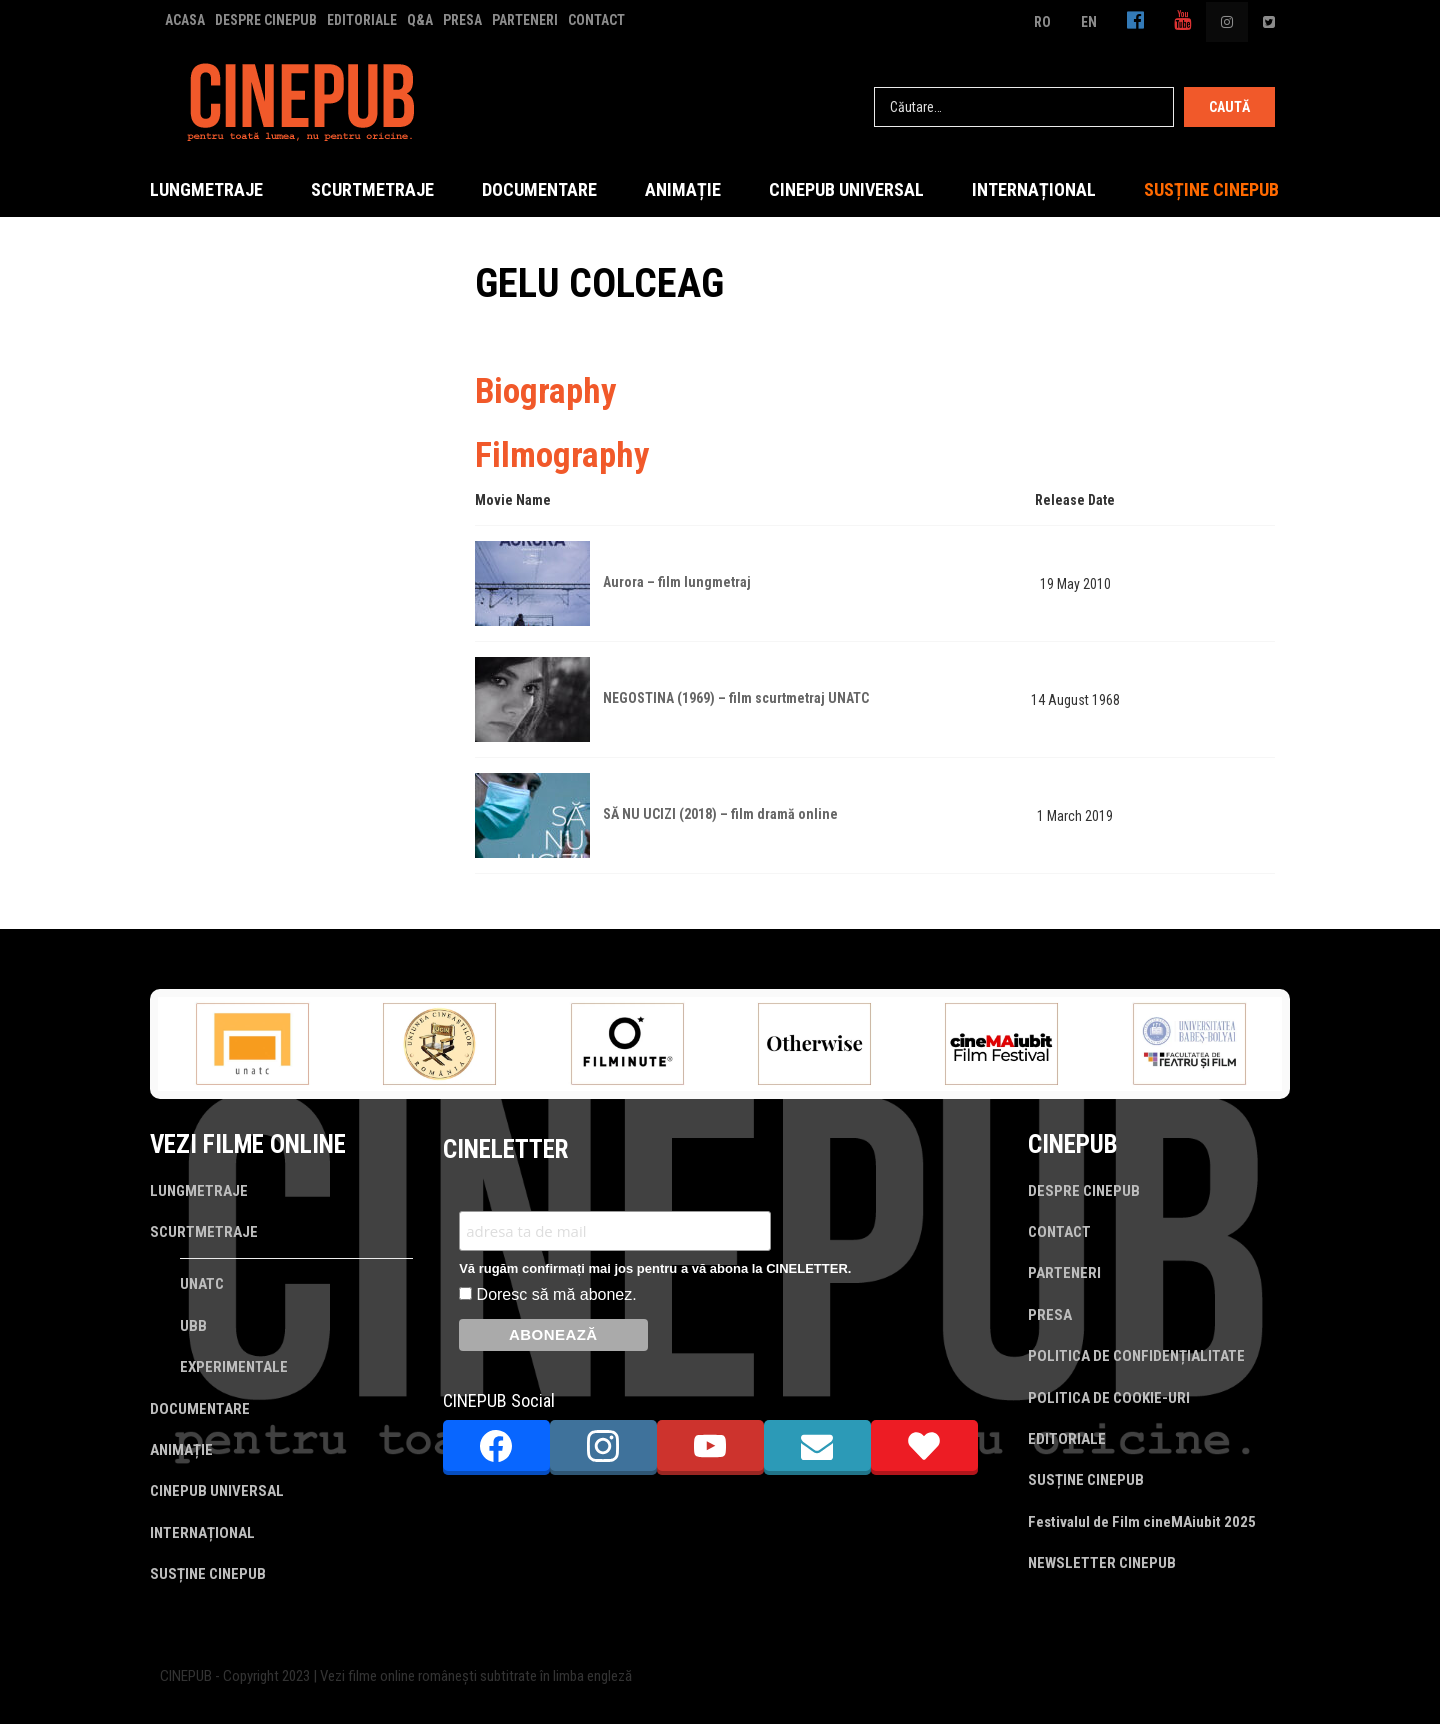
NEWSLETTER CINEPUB (1102, 1563)
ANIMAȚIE (683, 189)
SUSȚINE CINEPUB (1211, 189)
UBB (193, 1326)
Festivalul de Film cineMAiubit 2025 (1142, 1522)
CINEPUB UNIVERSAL (846, 189)
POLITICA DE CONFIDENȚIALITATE (1136, 1356)
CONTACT (596, 20)
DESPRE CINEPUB (266, 20)
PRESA (462, 20)
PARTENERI (525, 20)
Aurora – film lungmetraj (677, 582)
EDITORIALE (362, 20)
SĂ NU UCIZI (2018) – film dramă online (720, 814)
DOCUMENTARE (539, 189)
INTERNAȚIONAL (1034, 189)
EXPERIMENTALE (234, 1367)
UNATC (202, 1284)
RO (1042, 22)
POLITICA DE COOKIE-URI (1109, 1398)
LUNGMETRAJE (206, 189)
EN (1089, 22)
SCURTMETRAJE (372, 189)
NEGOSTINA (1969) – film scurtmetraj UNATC (736, 698)
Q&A (420, 20)
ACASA (185, 20)
